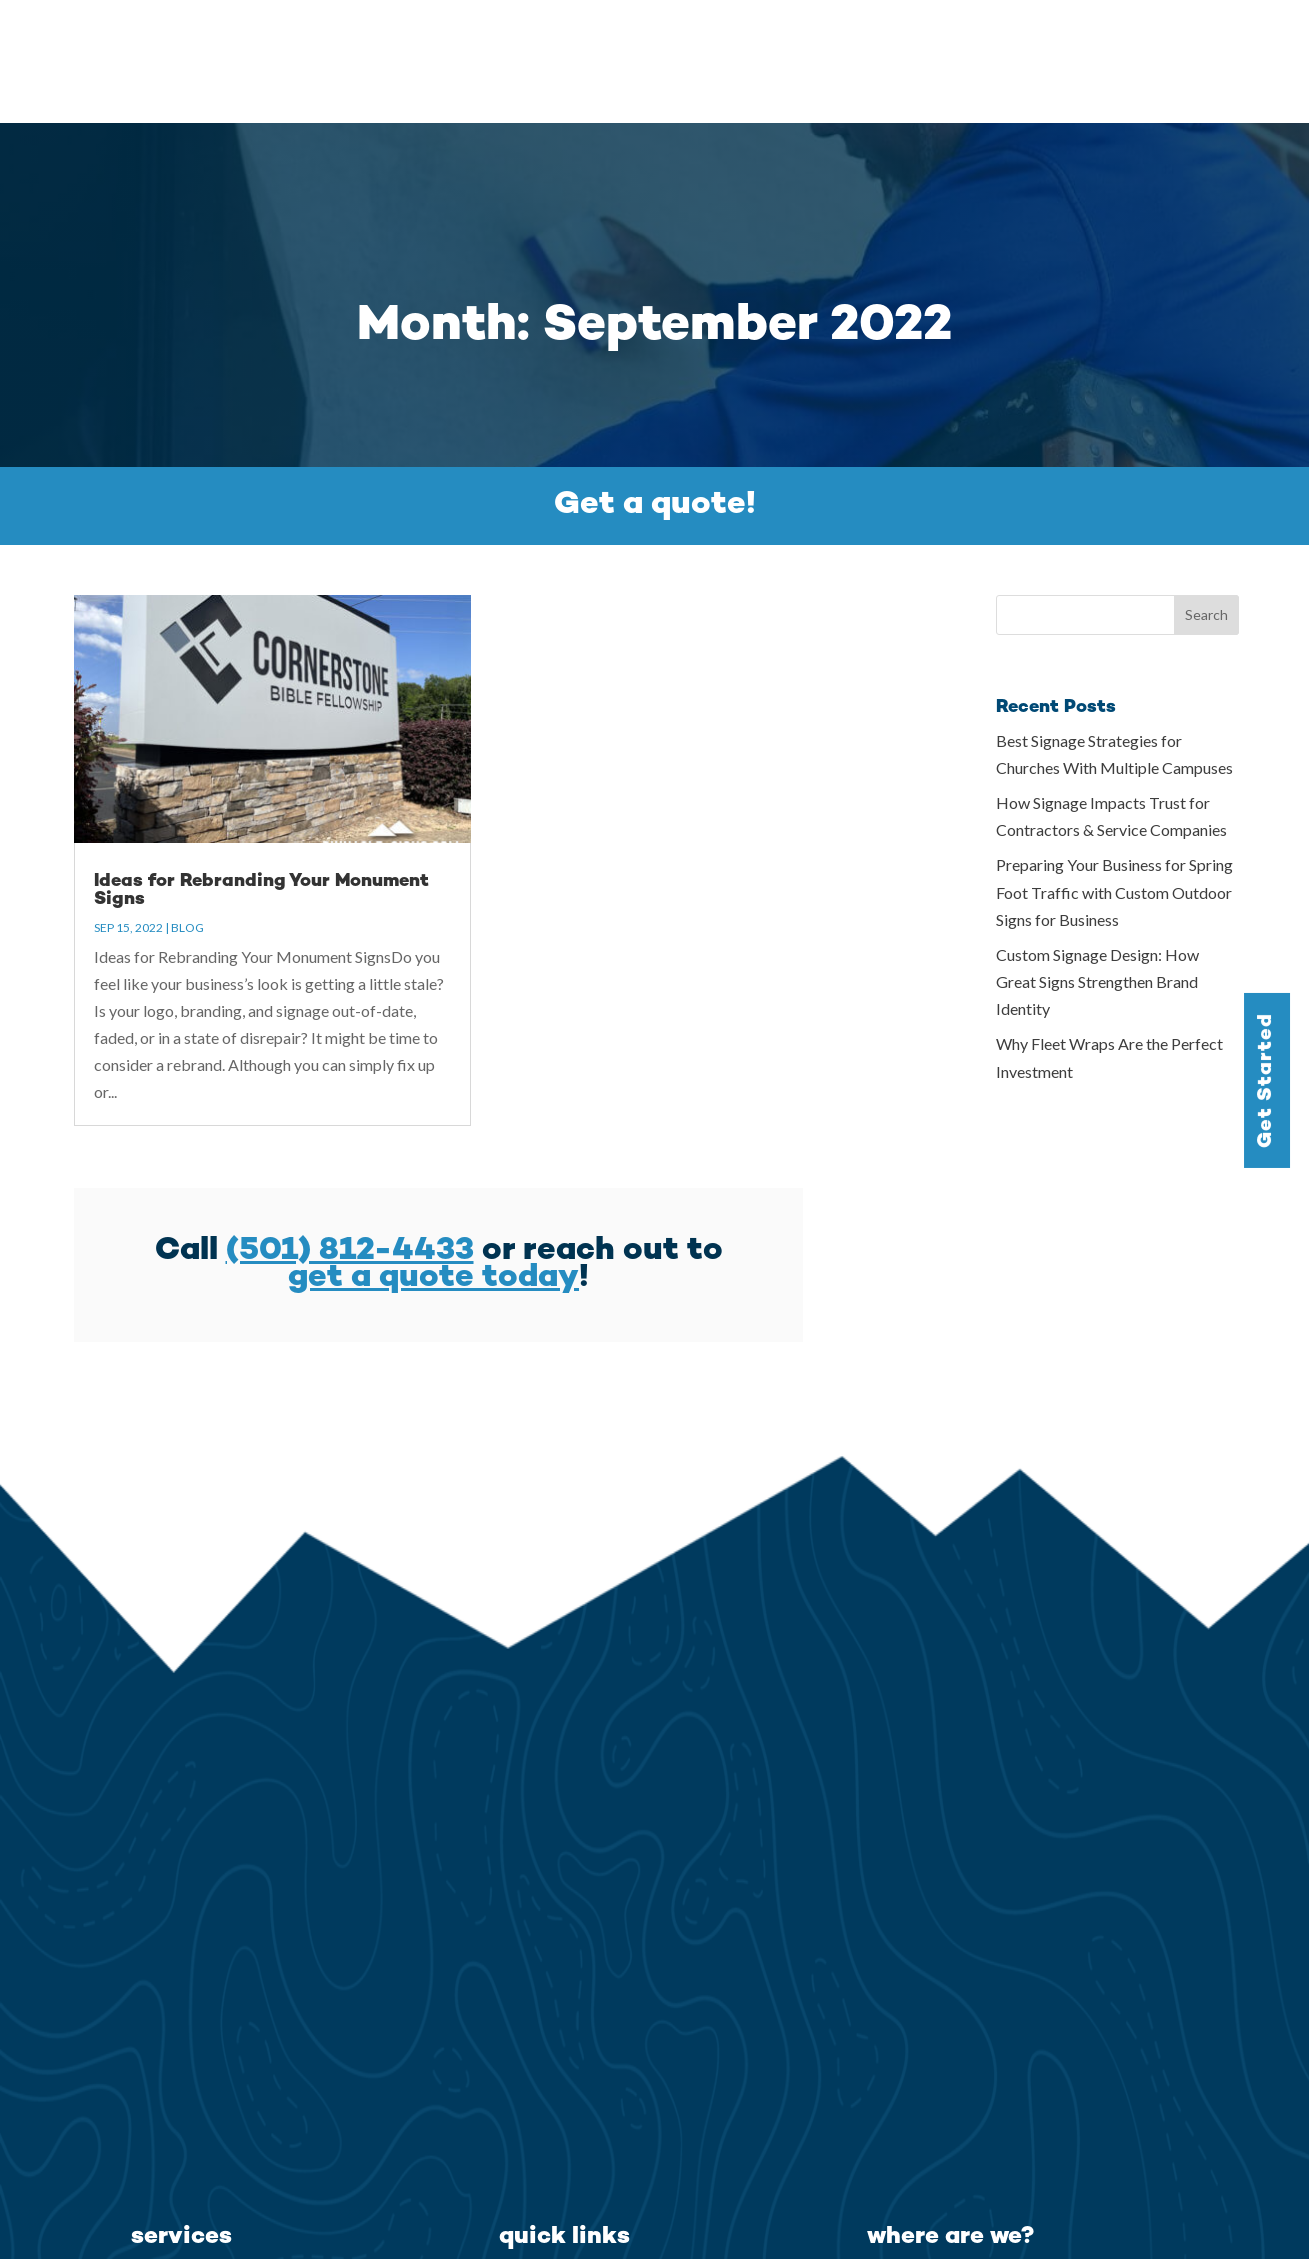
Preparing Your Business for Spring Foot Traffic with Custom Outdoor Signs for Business (1114, 768)
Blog (1094, 37)
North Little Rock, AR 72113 (977, 2188)
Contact (1245, 37)
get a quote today (433, 1155)
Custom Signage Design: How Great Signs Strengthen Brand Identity (1097, 858)
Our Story (900, 37)
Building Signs (185, 2188)
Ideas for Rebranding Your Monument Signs (261, 766)
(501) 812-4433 (350, 1128)
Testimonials (1007, 37)
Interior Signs (183, 2238)
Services (713, 37)
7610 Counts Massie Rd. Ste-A (984, 2163)
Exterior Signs (185, 2213)
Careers (1163, 37)
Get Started (1266, 1079)
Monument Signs (197, 2163)
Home (637, 37)
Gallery (814, 37)
